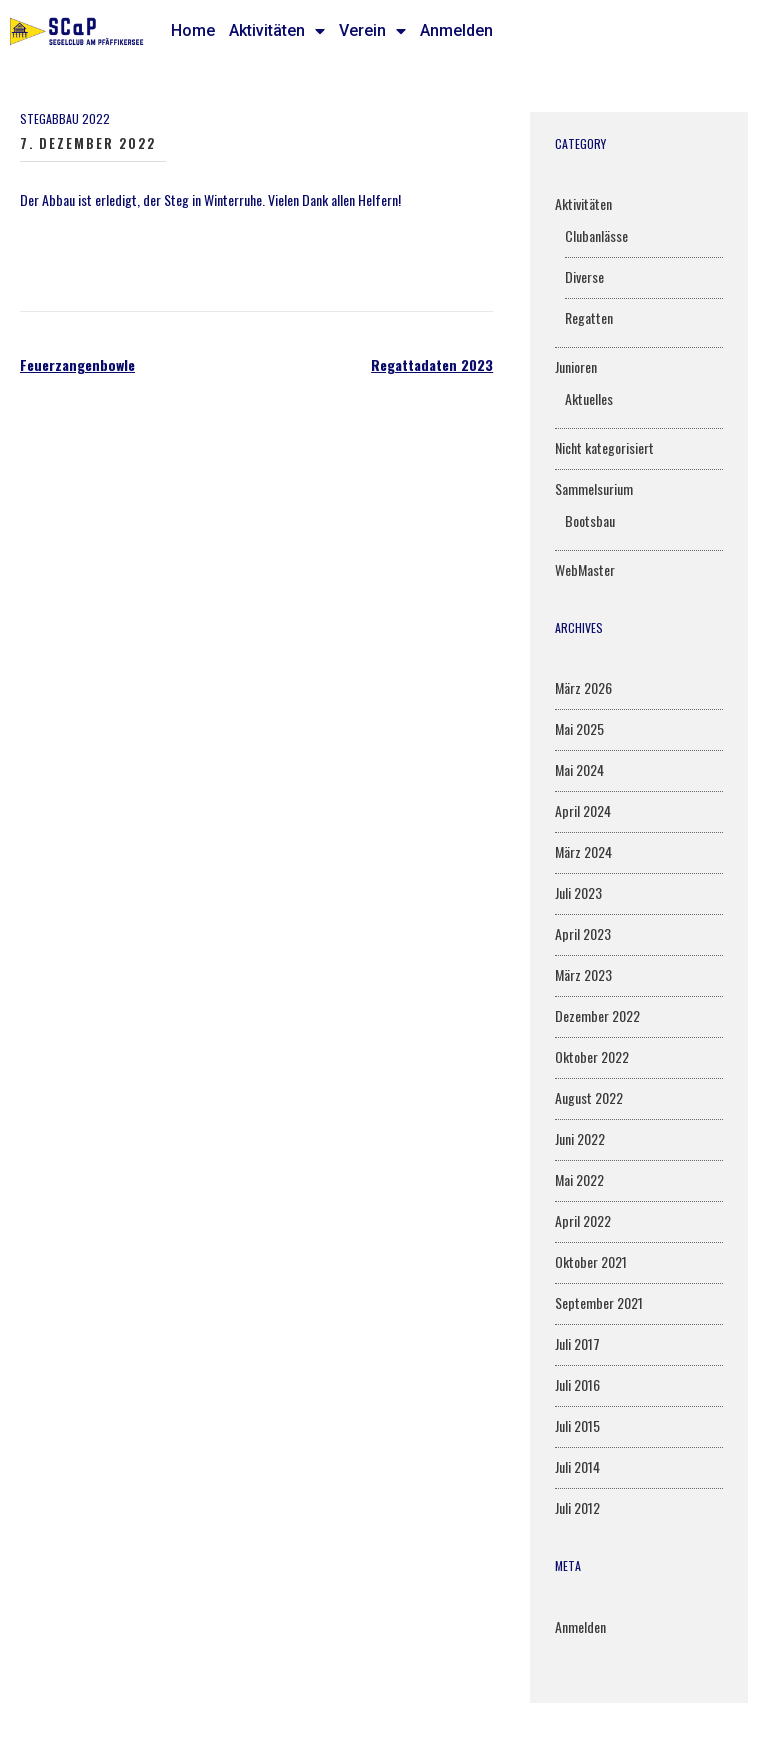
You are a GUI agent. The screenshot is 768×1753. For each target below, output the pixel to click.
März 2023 (583, 974)
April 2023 (583, 933)
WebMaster (585, 569)
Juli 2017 (577, 1343)
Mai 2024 (579, 769)
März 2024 (583, 851)
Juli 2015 (577, 1425)
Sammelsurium (594, 488)
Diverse (584, 276)
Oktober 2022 (592, 1056)
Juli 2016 (577, 1384)
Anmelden (456, 30)
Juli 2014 (577, 1466)
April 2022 (583, 1220)
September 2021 (599, 1302)
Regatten (589, 317)
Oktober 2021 (591, 1261)
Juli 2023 (578, 892)
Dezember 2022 (597, 1015)
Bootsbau (590, 520)
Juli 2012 (577, 1507)
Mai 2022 (579, 1179)
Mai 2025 (579, 728)
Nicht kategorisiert (604, 447)
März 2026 (583, 687)
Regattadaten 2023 (432, 364)
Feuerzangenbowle (77, 364)
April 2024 (583, 810)
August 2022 (589, 1097)
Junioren (576, 366)
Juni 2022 (580, 1138)
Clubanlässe (596, 235)
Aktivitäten (277, 31)
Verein (372, 31)
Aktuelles (589, 398)
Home (193, 30)
